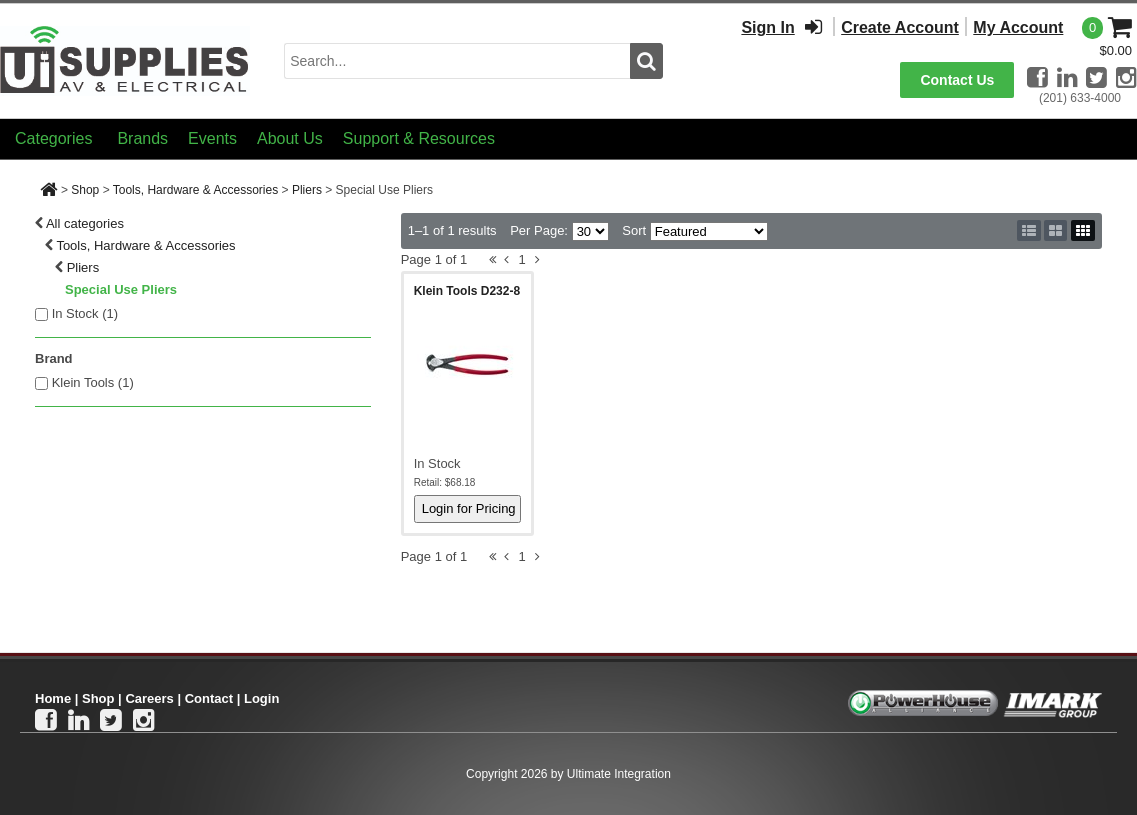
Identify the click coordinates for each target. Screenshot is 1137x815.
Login (261, 698)
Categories (53, 138)
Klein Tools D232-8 (467, 291)
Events (212, 138)
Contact (209, 698)
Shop (85, 190)
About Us (290, 138)
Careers (149, 698)
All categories (85, 223)
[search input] (457, 61)
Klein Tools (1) (93, 382)
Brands (142, 138)
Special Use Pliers (121, 289)
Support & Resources (419, 138)
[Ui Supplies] (125, 59)
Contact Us (957, 80)
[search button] (646, 61)
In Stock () (85, 313)
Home (53, 698)
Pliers (307, 190)
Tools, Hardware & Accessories (195, 190)
